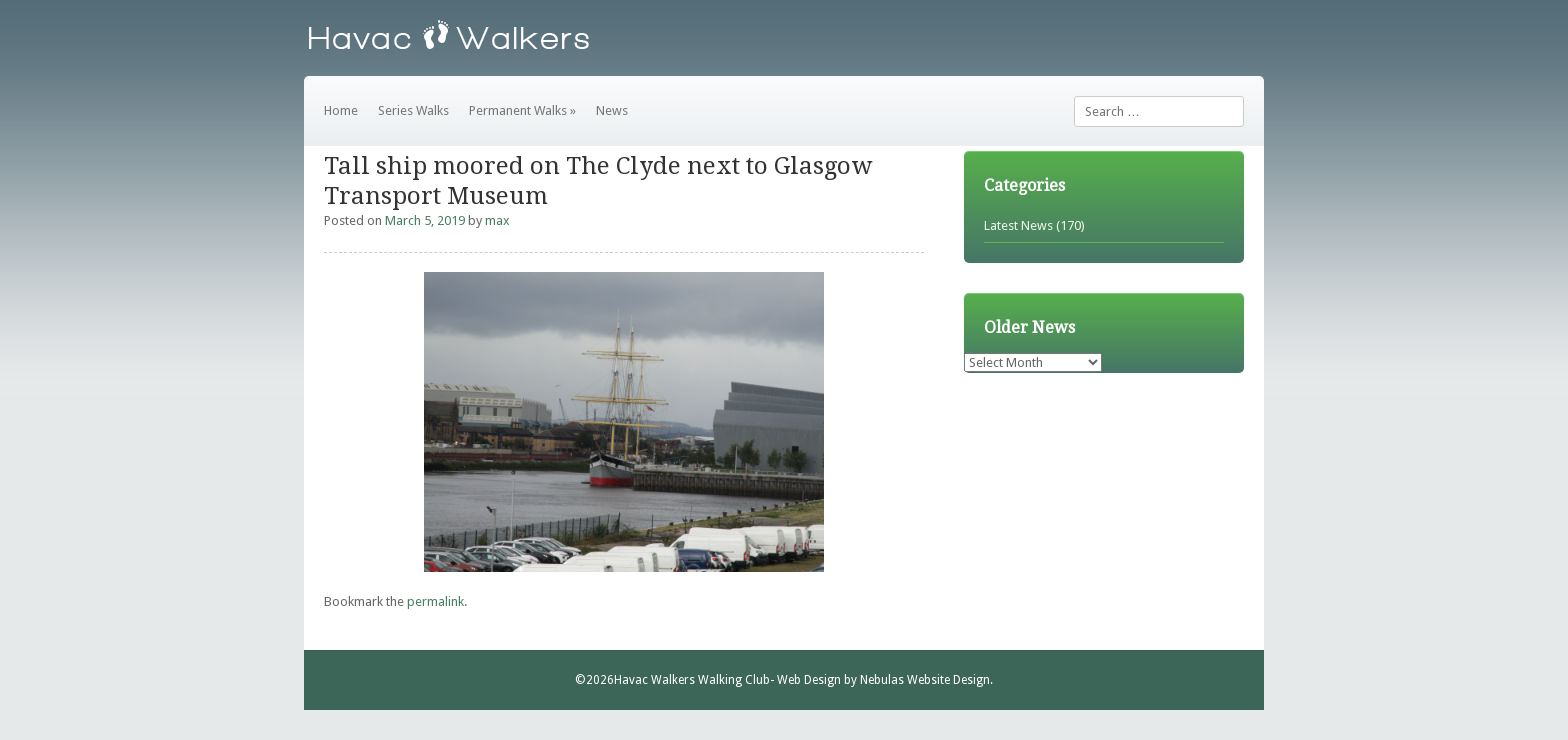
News (612, 110)
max (497, 220)
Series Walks (413, 110)
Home (341, 110)
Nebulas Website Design (925, 680)
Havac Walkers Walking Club (692, 680)
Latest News (1018, 225)
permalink (435, 601)
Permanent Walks (522, 110)
